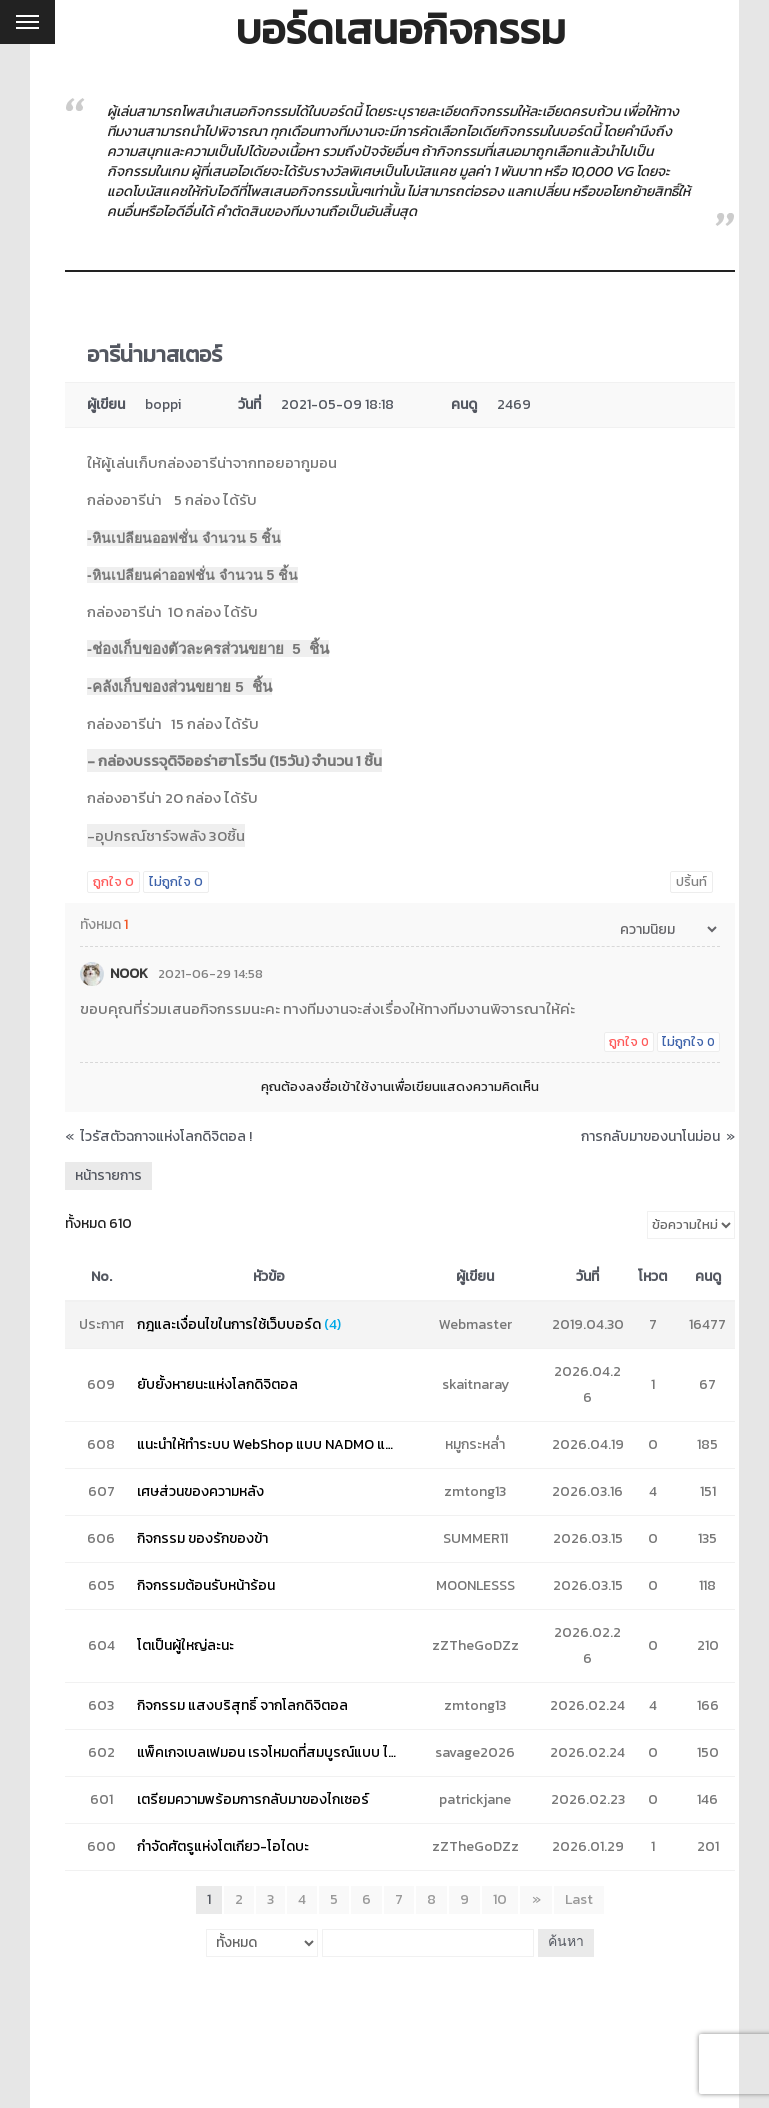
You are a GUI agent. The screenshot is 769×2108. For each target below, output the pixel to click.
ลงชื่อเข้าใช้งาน (348, 1086)
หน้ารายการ (108, 1175)
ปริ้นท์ (691, 881)
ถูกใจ (113, 881)
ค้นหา (565, 1942)
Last (579, 1899)
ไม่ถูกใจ (176, 881)
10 (501, 1899)
